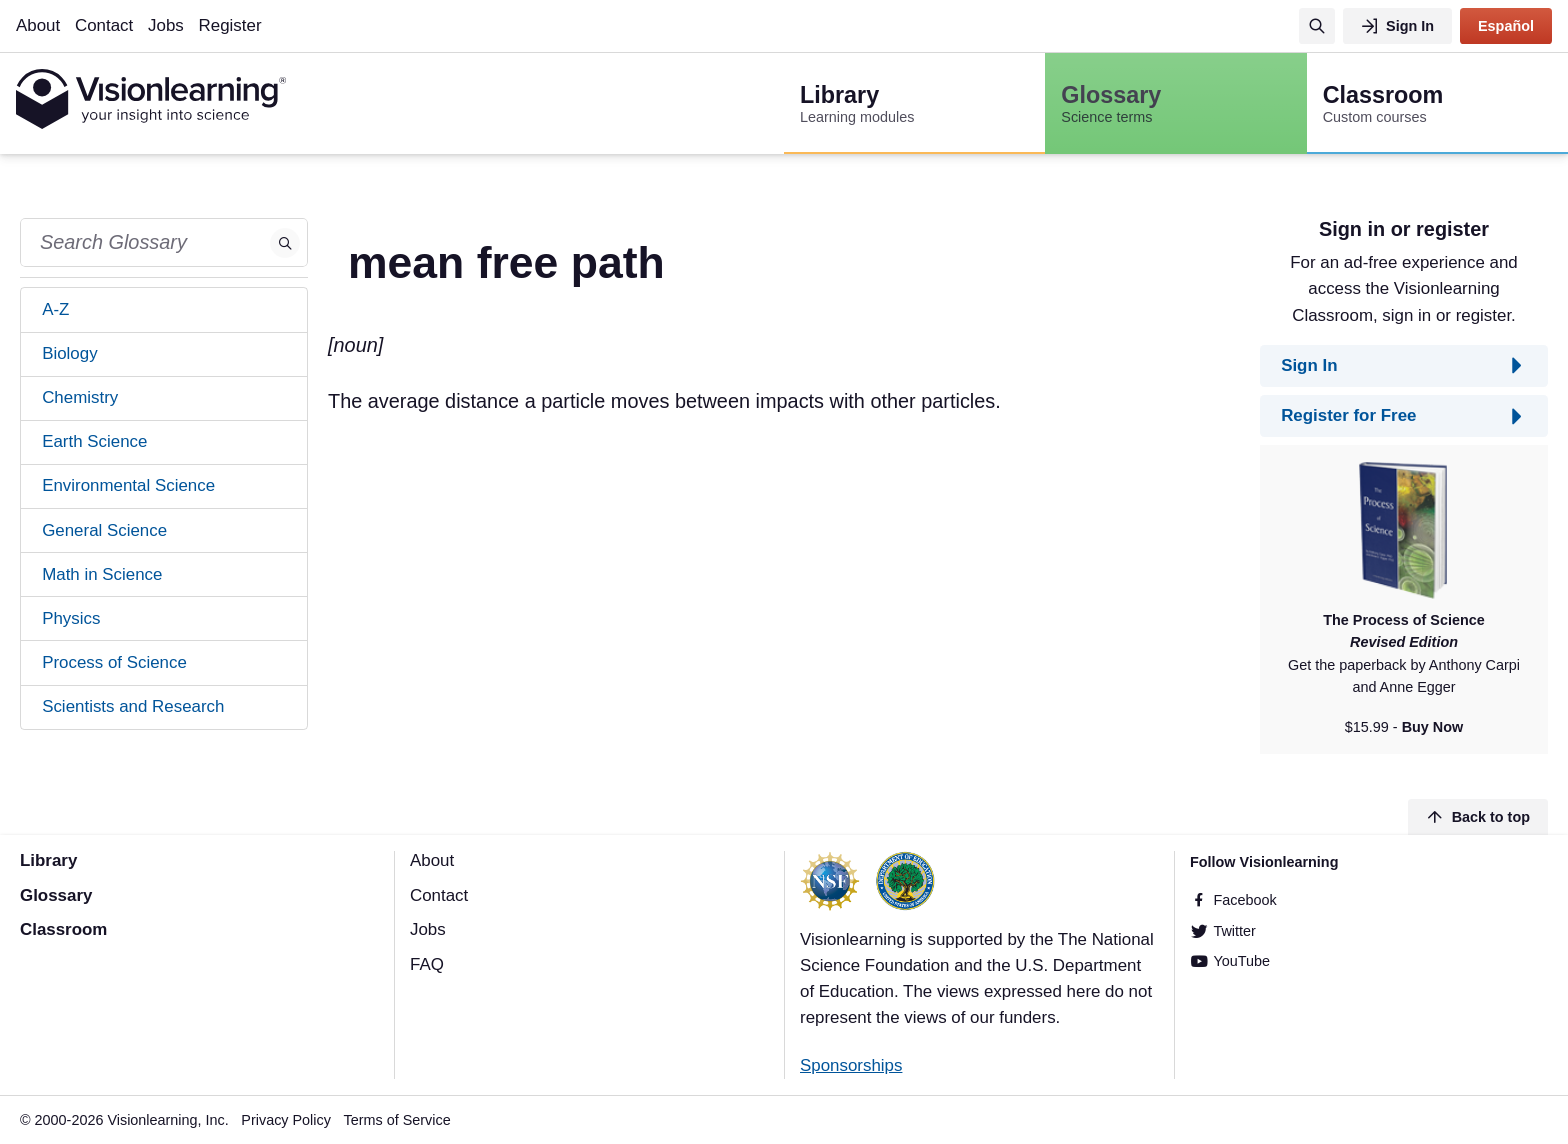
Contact (104, 25)
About (38, 25)
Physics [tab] (71, 618)
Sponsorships (851, 1065)
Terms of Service (397, 1120)
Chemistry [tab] (80, 397)
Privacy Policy (286, 1120)
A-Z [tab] (55, 309)
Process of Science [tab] (114, 662)
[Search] (1317, 26)
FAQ (427, 964)
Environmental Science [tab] (128, 485)
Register (230, 25)
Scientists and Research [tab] (133, 706)
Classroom (63, 929)
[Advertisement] (784, 557)
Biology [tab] (69, 353)
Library (48, 860)
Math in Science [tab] (102, 574)
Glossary (56, 895)
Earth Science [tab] (94, 441)
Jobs (166, 25)
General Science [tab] (104, 530)
